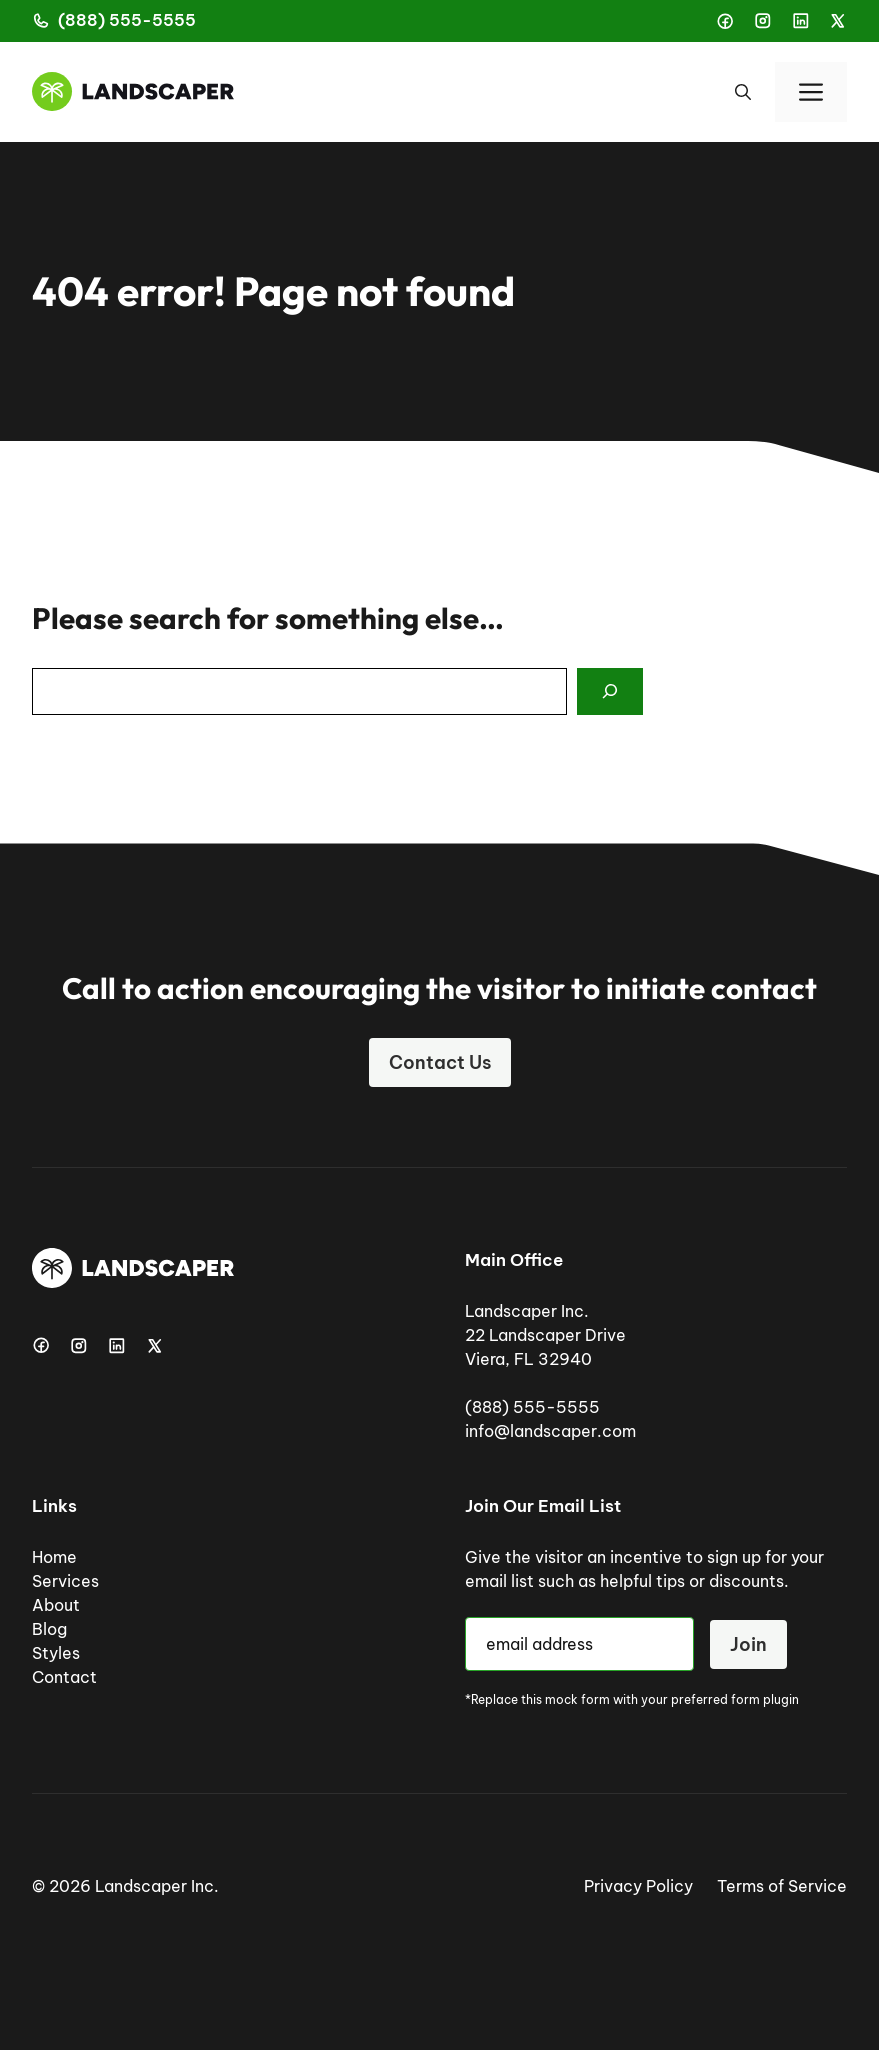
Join (748, 1644)
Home (54, 1557)
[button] (743, 92)
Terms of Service (782, 1886)
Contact (64, 1677)
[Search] (610, 692)
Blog (49, 1629)
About (56, 1605)
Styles (56, 1653)
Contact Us (440, 1062)
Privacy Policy (638, 1886)
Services (65, 1581)
